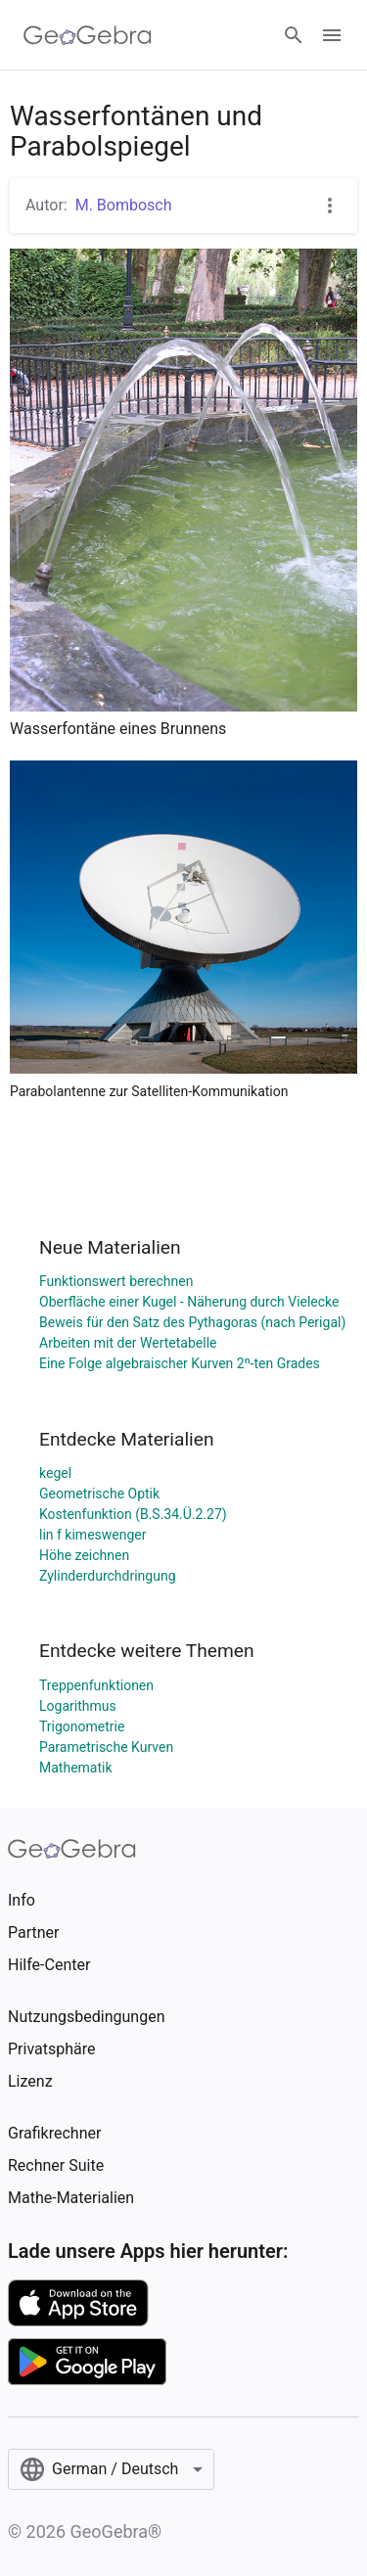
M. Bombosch (123, 205)
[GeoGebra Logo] (87, 35)
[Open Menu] (332, 35)
